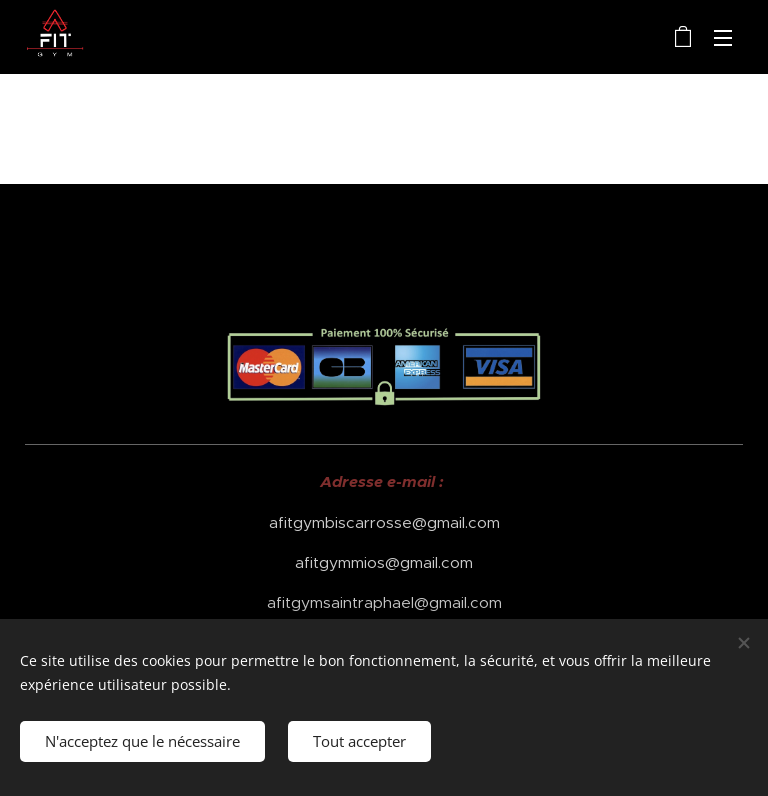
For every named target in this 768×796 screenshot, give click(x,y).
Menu (723, 38)
